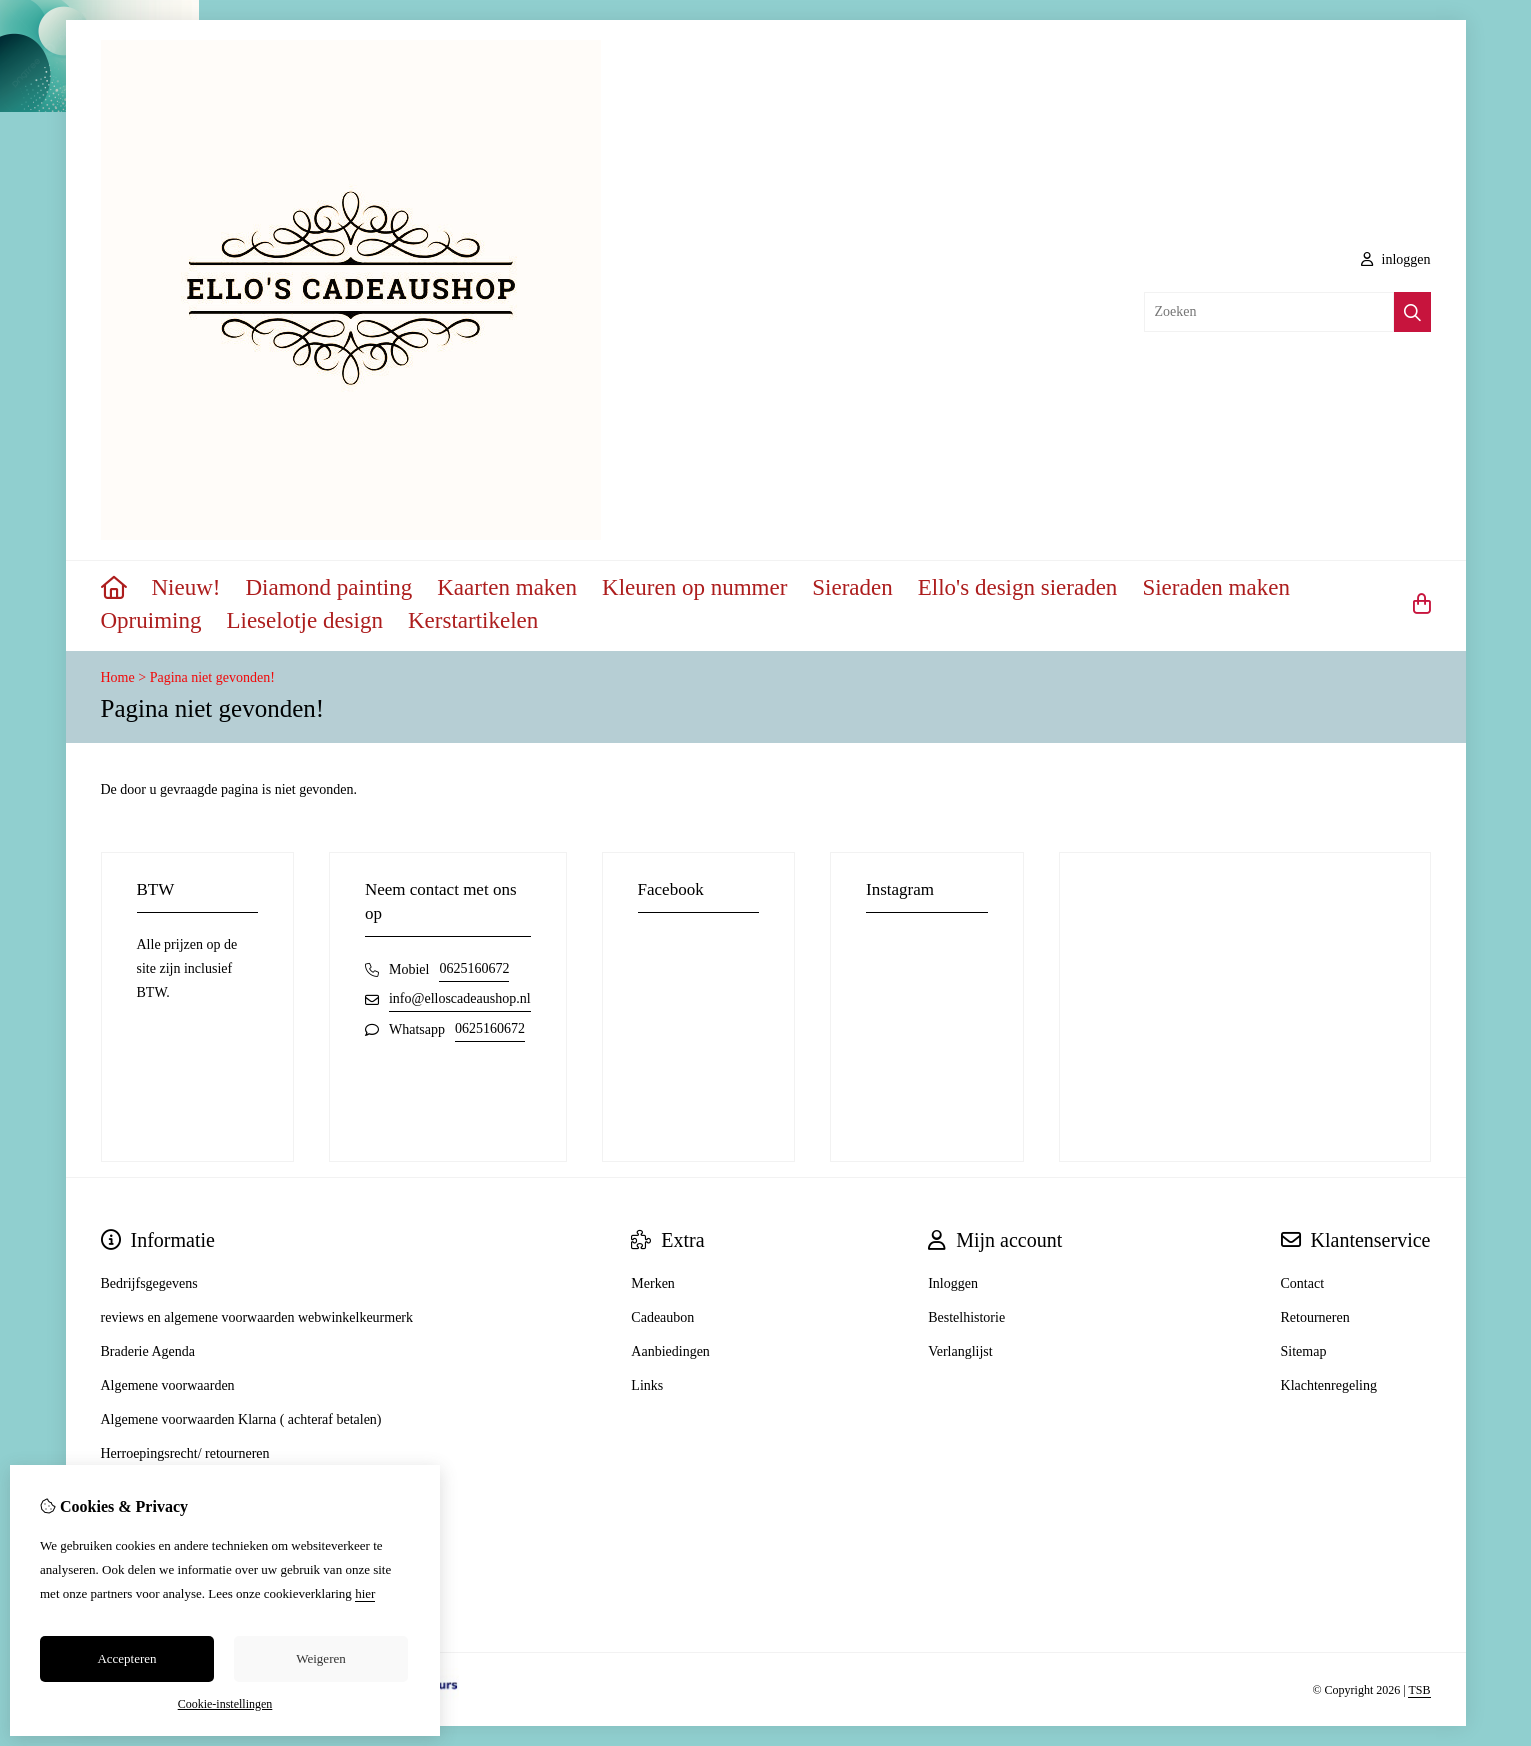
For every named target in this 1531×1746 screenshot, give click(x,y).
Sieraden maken (1216, 587)
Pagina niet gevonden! (212, 677)
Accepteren (126, 1658)
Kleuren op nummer (694, 587)
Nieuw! (186, 587)
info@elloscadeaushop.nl (460, 998)
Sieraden (852, 587)
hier (365, 1593)
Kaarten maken (507, 587)
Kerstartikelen (473, 620)
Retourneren (1315, 1317)
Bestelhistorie (966, 1317)
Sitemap (1304, 1351)
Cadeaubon (662, 1317)
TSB (1419, 1690)
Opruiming (151, 620)
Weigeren (320, 1658)
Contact (1303, 1283)
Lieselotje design (304, 620)
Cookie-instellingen (225, 1704)
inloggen (1396, 259)
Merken (653, 1283)
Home (118, 677)
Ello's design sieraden (1018, 587)
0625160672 (474, 968)
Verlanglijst (960, 1351)
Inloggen (953, 1283)
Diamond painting (328, 587)
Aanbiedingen (670, 1351)
